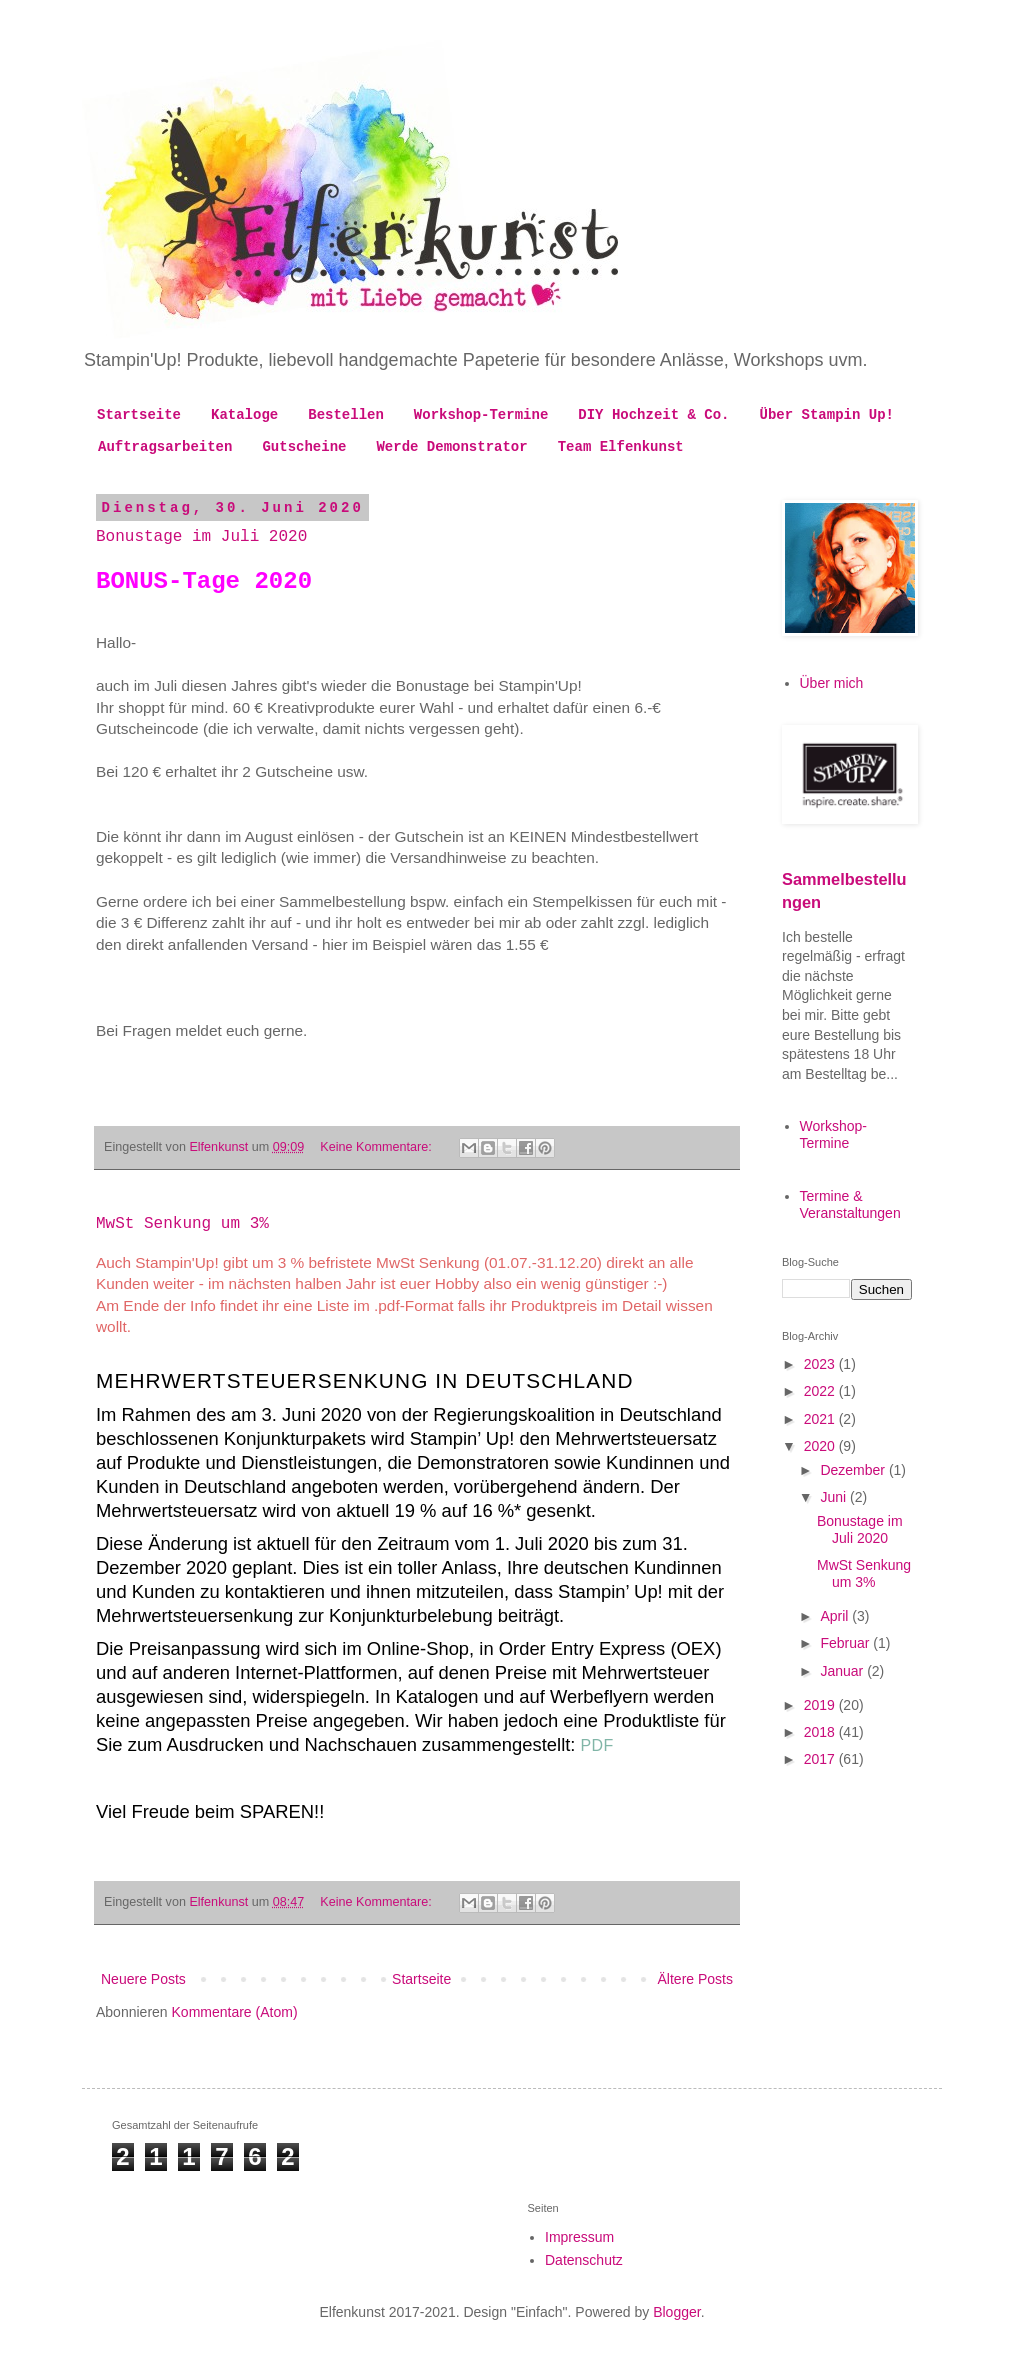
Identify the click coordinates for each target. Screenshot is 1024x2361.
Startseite (139, 415)
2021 (821, 1419)
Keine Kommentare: (377, 1147)
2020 (821, 1446)
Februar (846, 1643)
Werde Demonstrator (451, 447)
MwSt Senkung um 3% (182, 1224)
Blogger (676, 2312)
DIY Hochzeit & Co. (653, 415)
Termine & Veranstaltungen (850, 1204)
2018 (821, 1732)
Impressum (579, 2237)
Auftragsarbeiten (165, 447)
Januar (843, 1671)
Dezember (854, 1470)
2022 (821, 1391)
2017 (821, 1759)
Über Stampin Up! (827, 415)
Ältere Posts (695, 1979)
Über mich (832, 683)
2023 (821, 1364)
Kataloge (244, 415)
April (836, 1616)
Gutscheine (304, 447)
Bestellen (346, 415)
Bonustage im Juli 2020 (201, 537)
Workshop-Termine (481, 415)
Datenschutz (584, 2260)
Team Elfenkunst (621, 447)
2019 (821, 1705)
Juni (835, 1497)
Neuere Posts (143, 1979)
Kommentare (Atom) (235, 2012)
